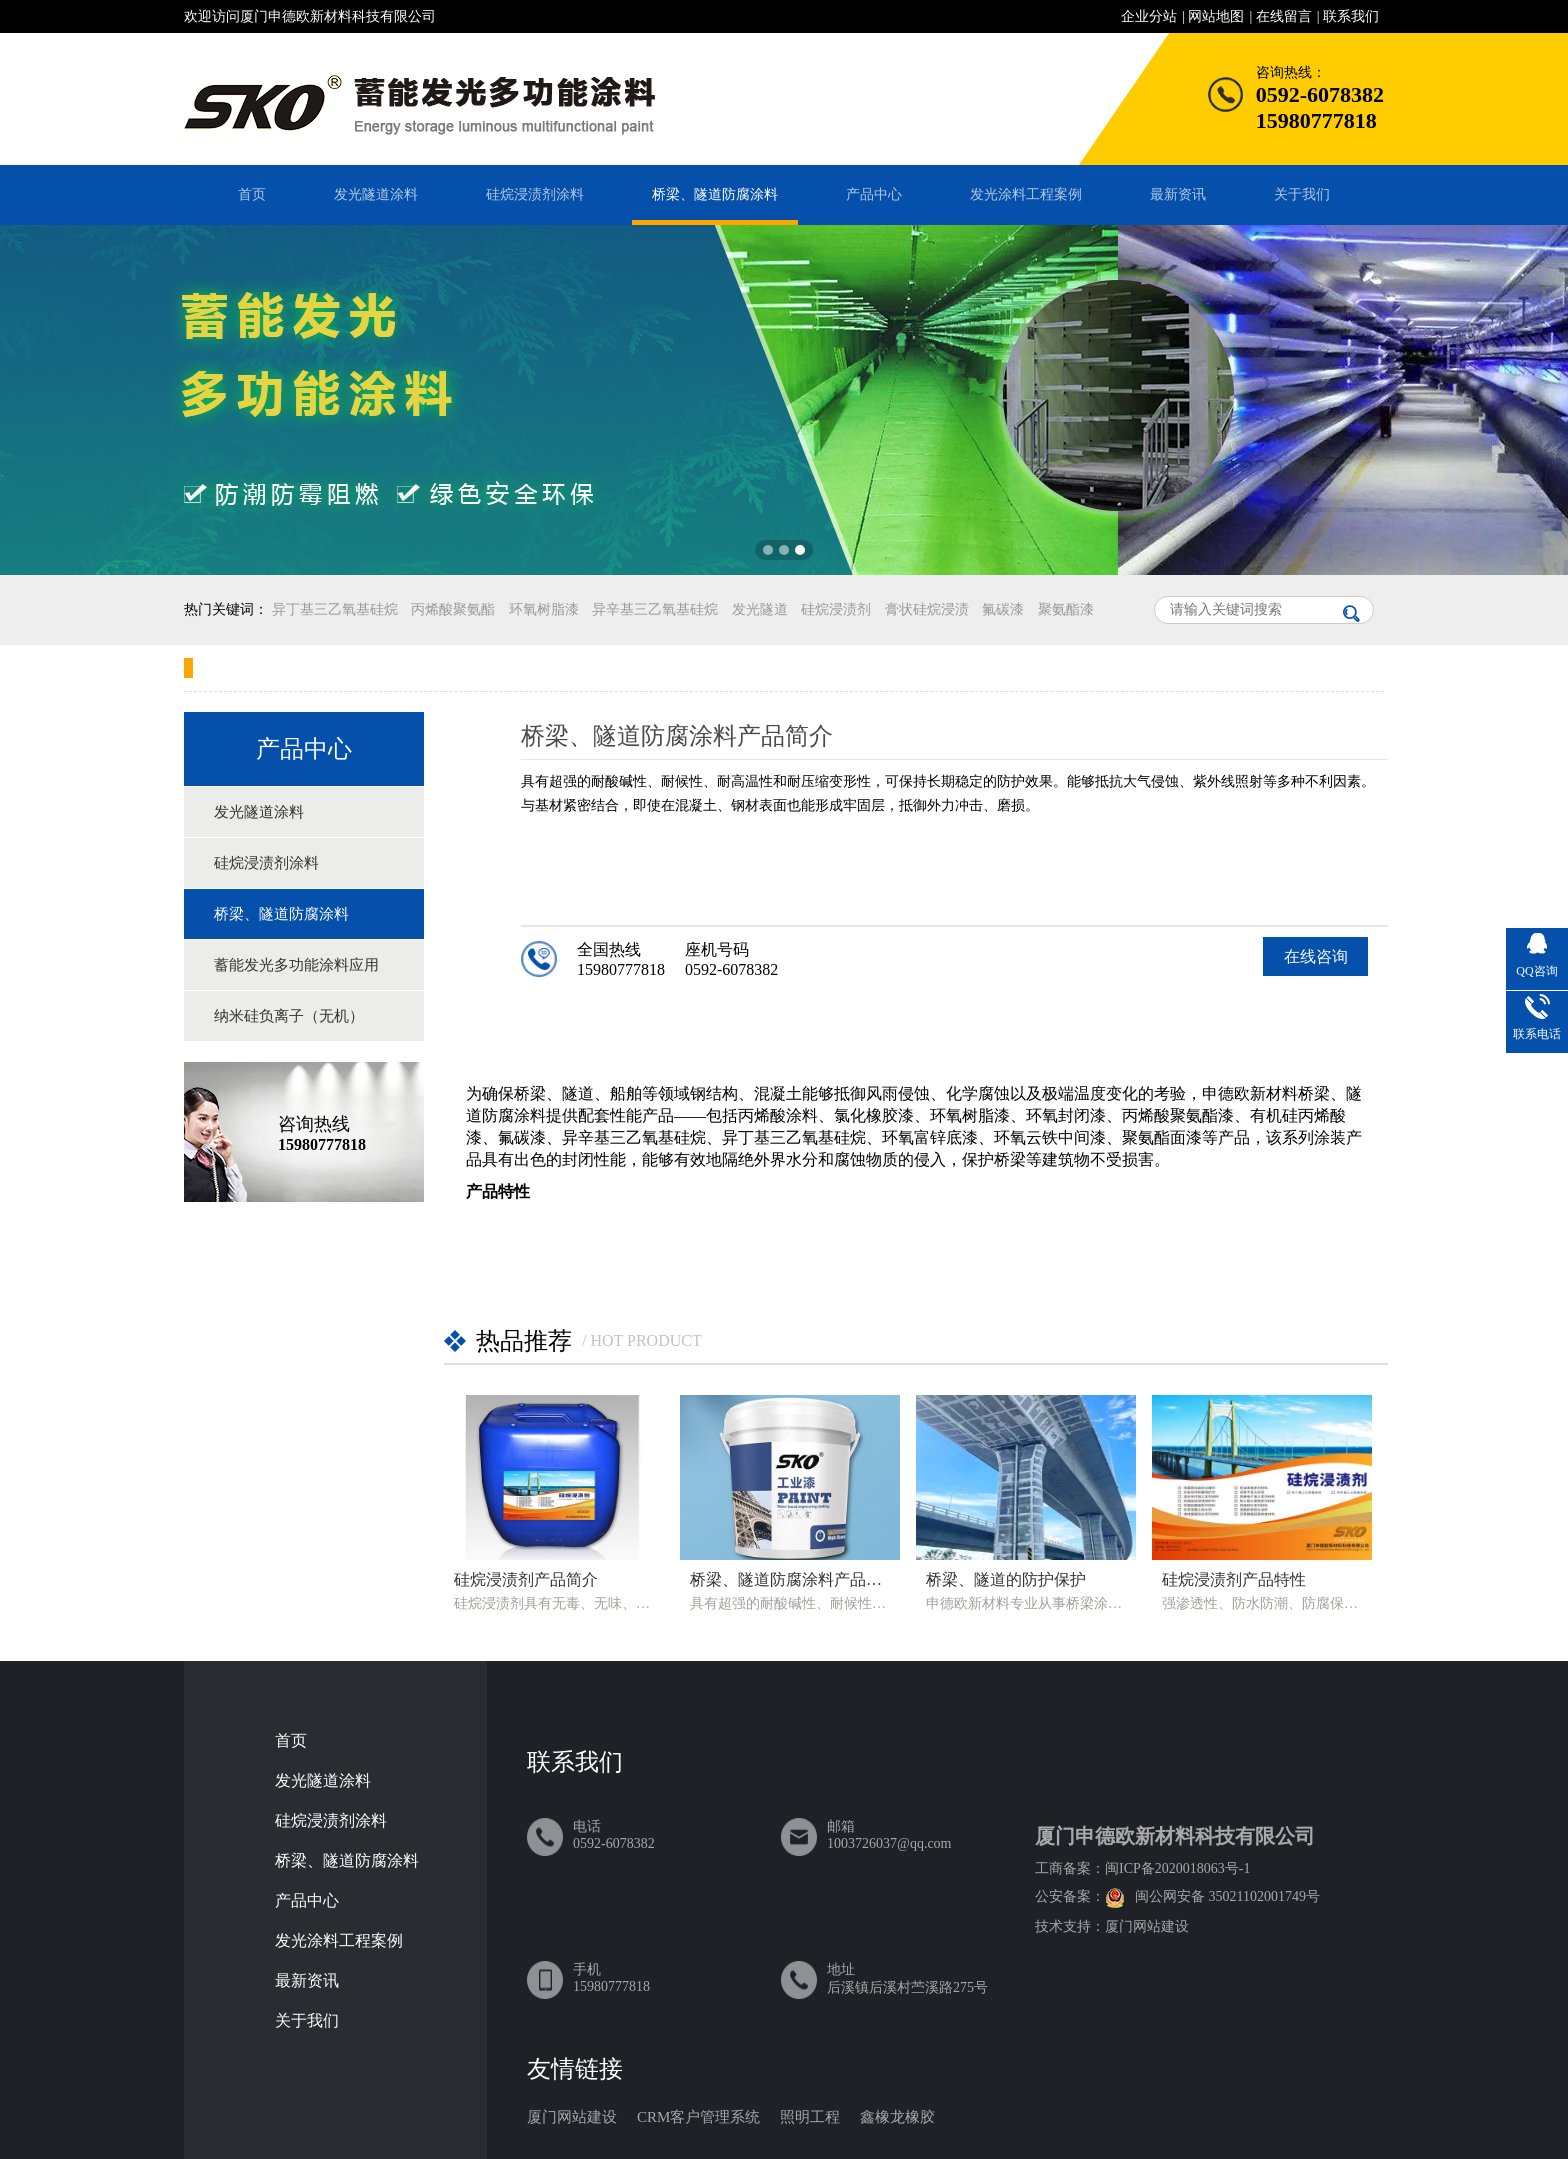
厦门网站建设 (1147, 1926)
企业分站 (1149, 16)
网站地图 (1216, 16)
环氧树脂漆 (544, 609)
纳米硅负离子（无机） (289, 1016)
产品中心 (874, 194)
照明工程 (810, 2117)
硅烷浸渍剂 (836, 609)
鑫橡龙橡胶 (897, 2117)
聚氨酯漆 (1066, 609)
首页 (252, 194)
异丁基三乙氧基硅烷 (335, 609)
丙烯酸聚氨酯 (453, 609)
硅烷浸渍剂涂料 (535, 194)
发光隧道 (760, 609)
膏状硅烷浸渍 (927, 609)
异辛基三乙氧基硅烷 (655, 609)
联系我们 (1351, 16)
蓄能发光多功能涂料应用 (296, 965)
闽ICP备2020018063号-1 (1177, 1868)
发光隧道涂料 (376, 194)
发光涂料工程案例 (1026, 194)
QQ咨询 (1536, 971)
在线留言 (1284, 16)
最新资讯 (1178, 194)
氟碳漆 (1003, 609)
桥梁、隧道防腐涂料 (715, 194)
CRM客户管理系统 (698, 2117)
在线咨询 (1316, 956)
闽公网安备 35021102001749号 (1227, 1896)
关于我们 (1302, 194)
